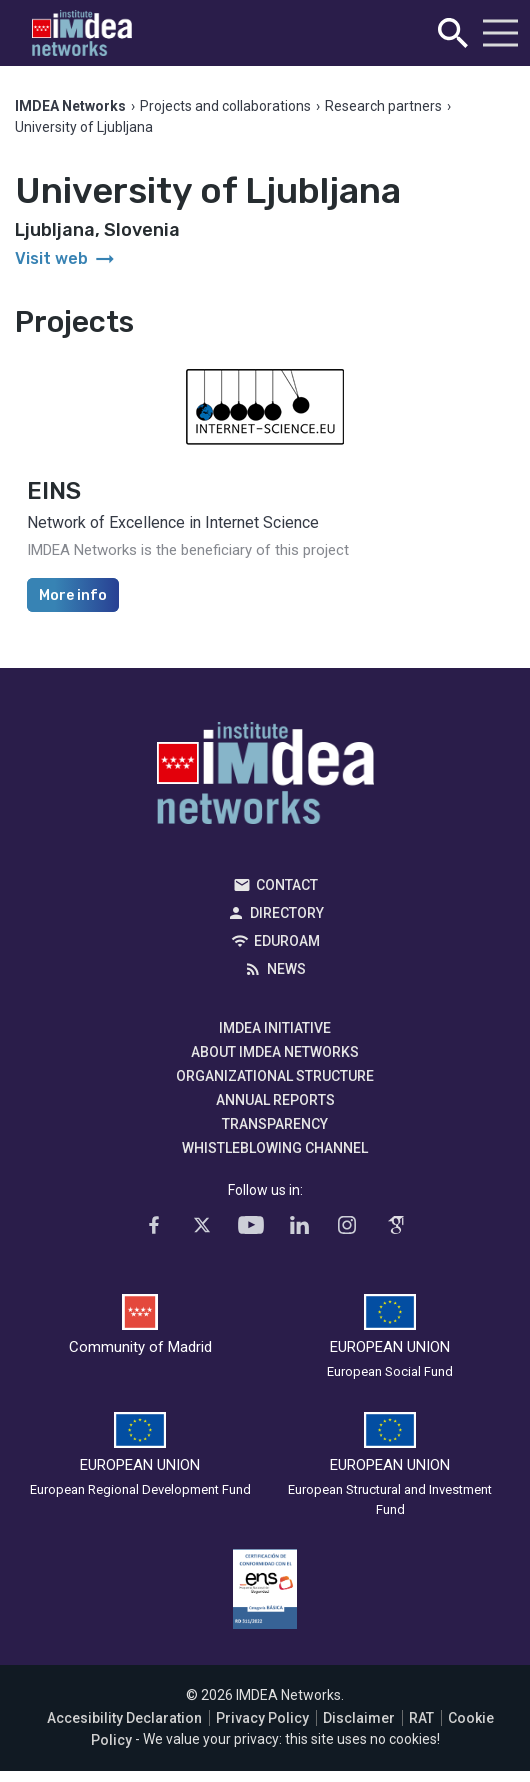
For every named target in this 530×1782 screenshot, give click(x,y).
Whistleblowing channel (275, 1148)
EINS (54, 491)
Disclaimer (359, 1718)
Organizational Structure (275, 1076)
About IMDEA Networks (275, 1052)
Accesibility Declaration (124, 1718)
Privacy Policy (262, 1718)
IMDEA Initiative (275, 1028)
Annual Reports (275, 1100)
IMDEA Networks (265, 778)
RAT (421, 1718)
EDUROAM (287, 941)
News (286, 969)
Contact (287, 885)
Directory (287, 913)
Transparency (275, 1124)
